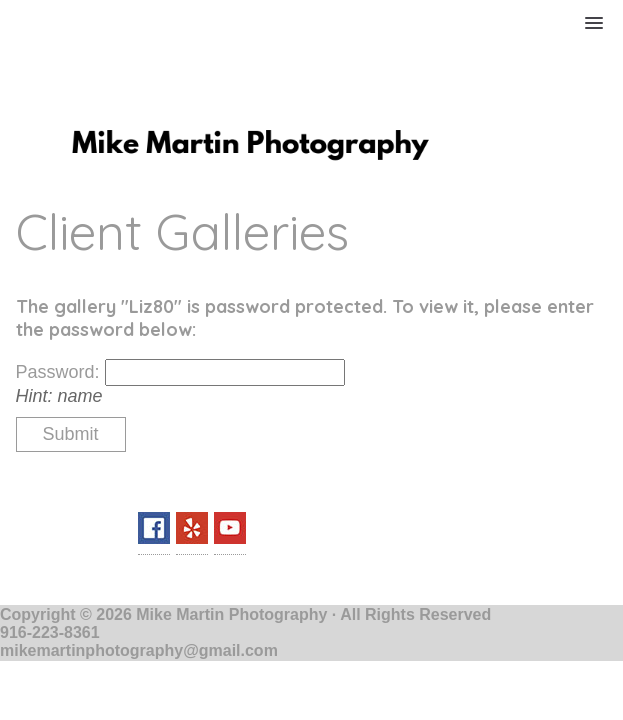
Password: (60, 372)
